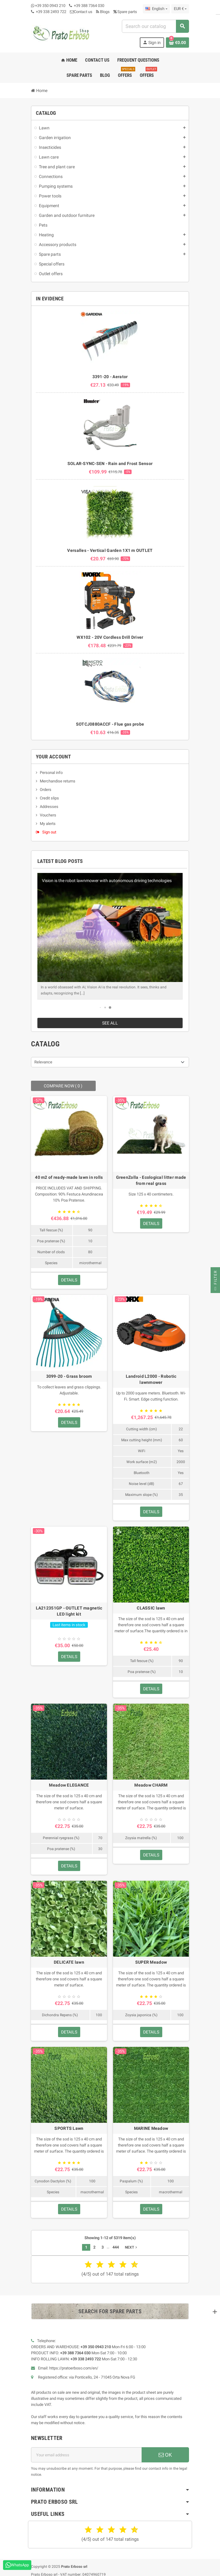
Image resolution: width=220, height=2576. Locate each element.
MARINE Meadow (151, 2122)
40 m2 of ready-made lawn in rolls (69, 1171)
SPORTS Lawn (68, 2122)
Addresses (49, 806)
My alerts (48, 823)
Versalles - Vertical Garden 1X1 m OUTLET (110, 550)
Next (131, 2241)
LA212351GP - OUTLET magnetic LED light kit (69, 1604)
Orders (45, 789)
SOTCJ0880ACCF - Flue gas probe (110, 724)
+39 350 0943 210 (50, 5)
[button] (100, 1001)
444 (115, 2241)
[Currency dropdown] (180, 8)
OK (165, 2449)
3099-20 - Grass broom (69, 1370)
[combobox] (155, 26)
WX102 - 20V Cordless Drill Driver (110, 637)
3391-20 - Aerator (110, 376)
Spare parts (125, 11)
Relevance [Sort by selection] (43, 1056)
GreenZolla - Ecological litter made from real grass (151, 1174)
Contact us (81, 11)
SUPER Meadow (151, 1956)
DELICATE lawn (69, 1956)
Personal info (51, 772)
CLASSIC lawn (151, 1601)
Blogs (103, 11)
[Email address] (86, 2448)
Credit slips (49, 798)
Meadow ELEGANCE (69, 1779)
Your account (53, 757)
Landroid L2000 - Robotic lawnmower (151, 1373)
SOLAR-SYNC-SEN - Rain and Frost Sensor (110, 463)
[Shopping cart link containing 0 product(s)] (177, 42)
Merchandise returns (57, 781)
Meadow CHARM (150, 1779)
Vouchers (48, 815)
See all (110, 1016)
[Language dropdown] (156, 8)
